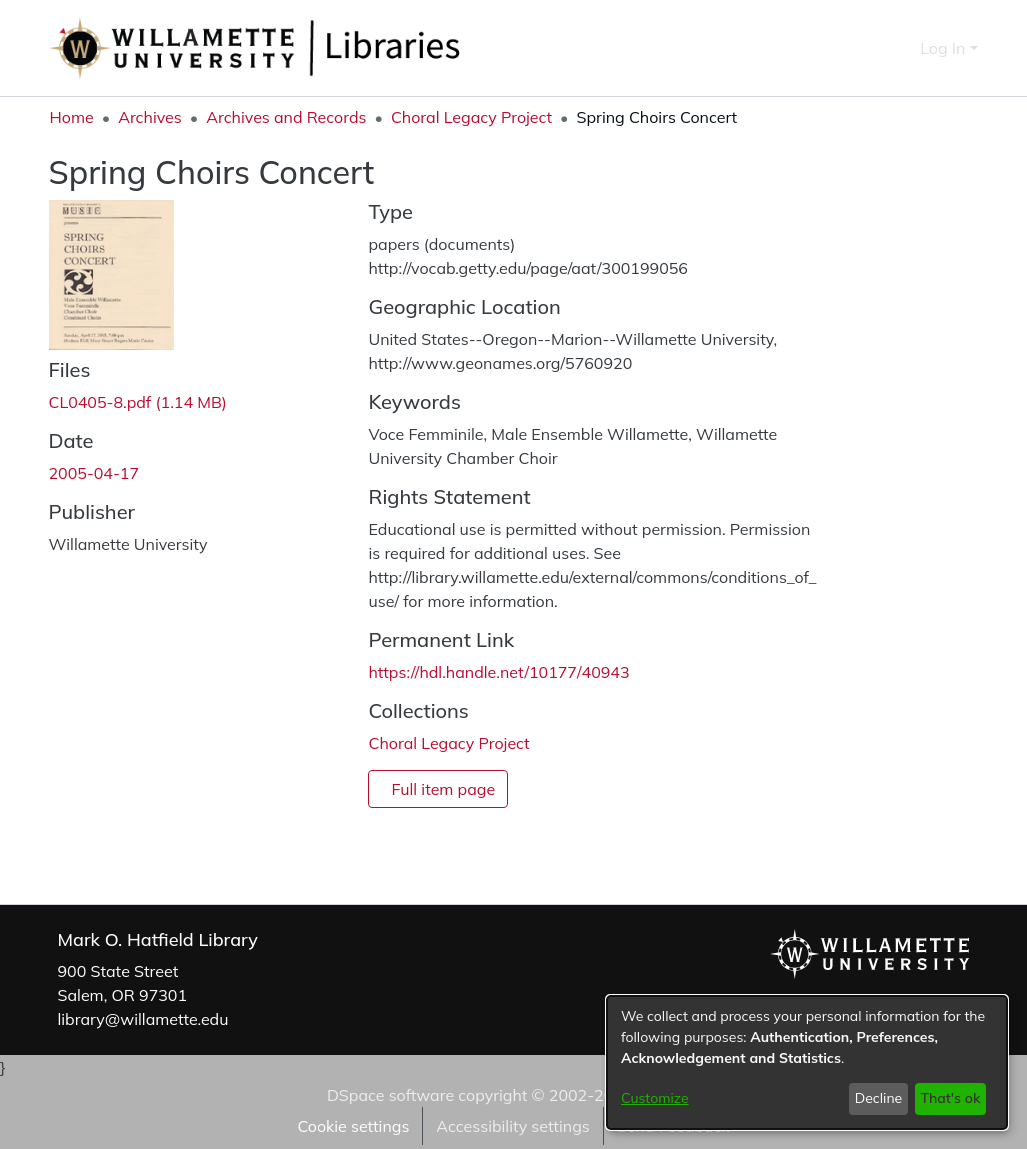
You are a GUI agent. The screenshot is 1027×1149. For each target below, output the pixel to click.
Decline (879, 1098)
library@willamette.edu (143, 1019)
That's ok (950, 1098)
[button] (869, 48)
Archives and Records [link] (286, 117)
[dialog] (807, 1062)
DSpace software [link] (390, 1095)
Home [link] (72, 117)
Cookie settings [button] (353, 1126)
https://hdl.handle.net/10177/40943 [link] (498, 672)
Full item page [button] (443, 789)
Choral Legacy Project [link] (471, 117)
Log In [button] (944, 48)
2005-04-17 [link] (94, 473)
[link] (138, 402)
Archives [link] (150, 117)
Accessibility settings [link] (512, 1126)
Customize (655, 1098)
